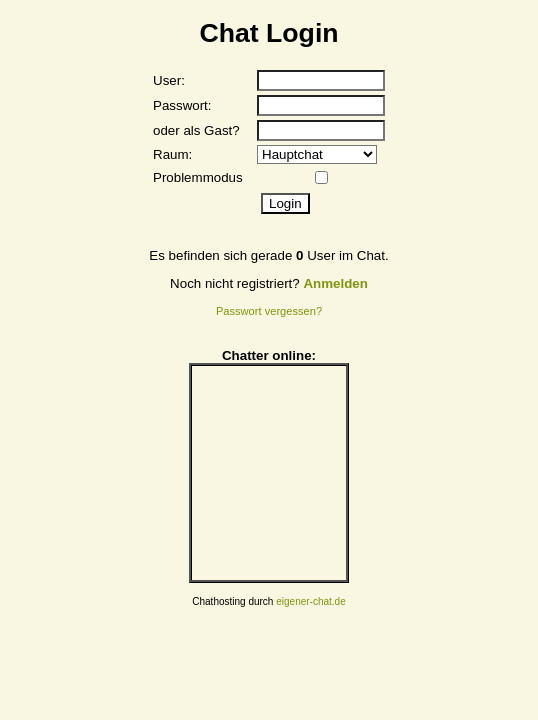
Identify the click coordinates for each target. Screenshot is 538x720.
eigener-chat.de (311, 601)
